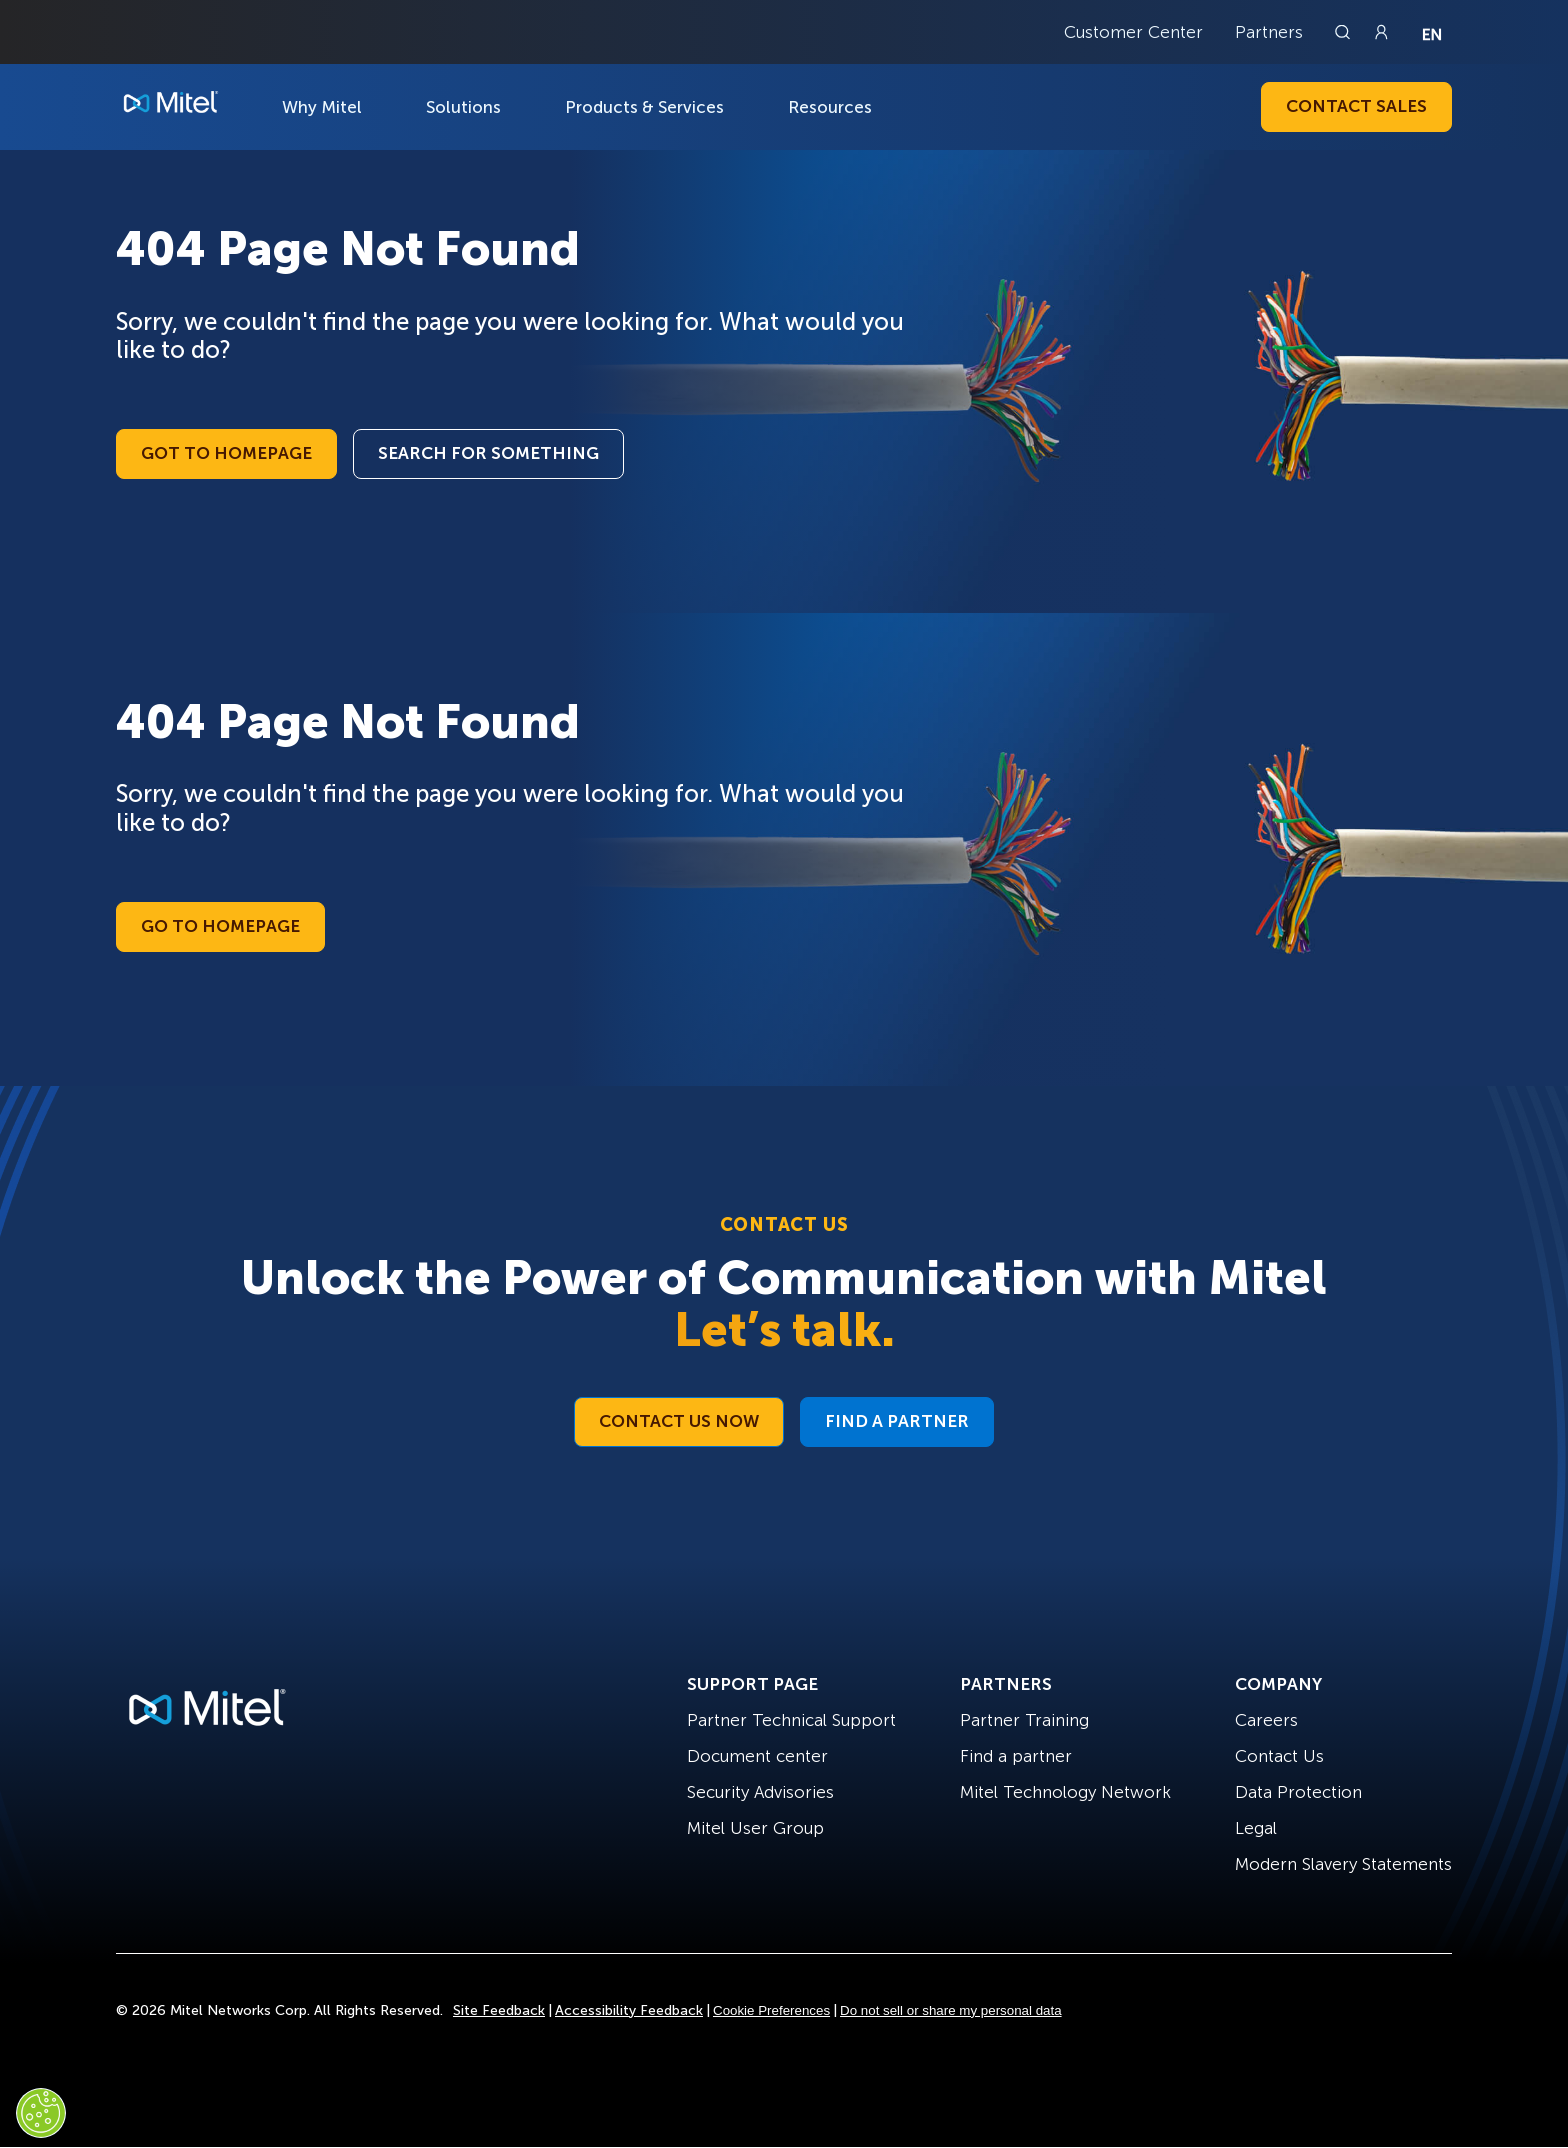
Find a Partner (897, 1421)
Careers (1266, 1720)
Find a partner (1016, 1756)
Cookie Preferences (771, 2010)
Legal (1256, 1828)
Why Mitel (322, 107)
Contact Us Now (679, 1421)
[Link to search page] (1345, 32)
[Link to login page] (1381, 32)
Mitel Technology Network (1065, 1792)
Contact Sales (1356, 106)
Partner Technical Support (791, 1720)
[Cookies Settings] (41, 2113)
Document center (757, 1756)
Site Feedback (499, 2010)
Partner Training (1024, 1720)
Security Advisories (760, 1792)
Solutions (463, 107)
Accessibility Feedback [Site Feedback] (629, 2010)
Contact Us (1279, 1756)
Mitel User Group (755, 1828)
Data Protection (1298, 1792)
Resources (830, 107)
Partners (1269, 32)
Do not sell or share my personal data (951, 2010)
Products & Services (644, 107)
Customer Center (1133, 32)
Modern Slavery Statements (1343, 1864)
